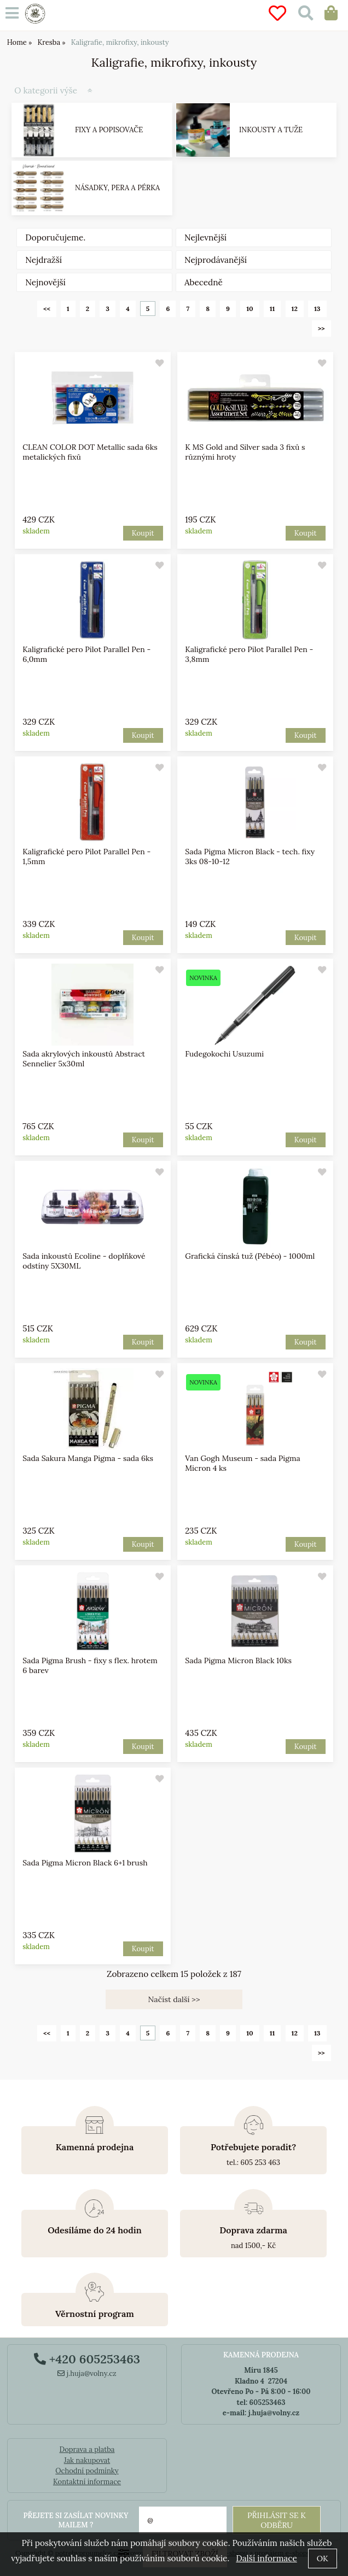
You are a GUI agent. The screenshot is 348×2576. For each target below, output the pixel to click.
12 (295, 308)
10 (249, 308)
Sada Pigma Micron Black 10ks (238, 1660)
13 (317, 308)
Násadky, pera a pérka (117, 187)
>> (321, 328)
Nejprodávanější (215, 260)
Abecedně (203, 282)
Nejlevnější (205, 237)
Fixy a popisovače (109, 129)
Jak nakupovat (87, 2460)
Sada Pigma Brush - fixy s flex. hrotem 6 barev (90, 1665)
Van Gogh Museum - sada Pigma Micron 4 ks (242, 1463)
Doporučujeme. (55, 237)
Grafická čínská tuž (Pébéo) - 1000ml (250, 1256)
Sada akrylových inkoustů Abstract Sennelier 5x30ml (84, 1059)
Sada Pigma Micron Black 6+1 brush (85, 1863)
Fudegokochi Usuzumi (224, 1054)
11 (272, 308)
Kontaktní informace (87, 2481)
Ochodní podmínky (86, 2470)
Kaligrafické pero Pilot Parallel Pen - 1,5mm (87, 856)
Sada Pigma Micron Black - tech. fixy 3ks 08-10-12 (250, 856)
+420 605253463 (87, 2359)
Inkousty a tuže (271, 129)
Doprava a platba (86, 2449)
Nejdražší (43, 260)
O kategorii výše (45, 90)
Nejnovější (45, 282)
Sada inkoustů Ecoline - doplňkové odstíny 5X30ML (84, 1261)
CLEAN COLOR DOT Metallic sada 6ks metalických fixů (90, 452)
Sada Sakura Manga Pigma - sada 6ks (88, 1458)
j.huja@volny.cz (87, 2373)
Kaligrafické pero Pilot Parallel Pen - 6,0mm (87, 654)
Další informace (266, 2558)
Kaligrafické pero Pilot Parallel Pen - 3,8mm (249, 654)
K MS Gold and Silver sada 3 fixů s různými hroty (245, 452)
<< (46, 308)
